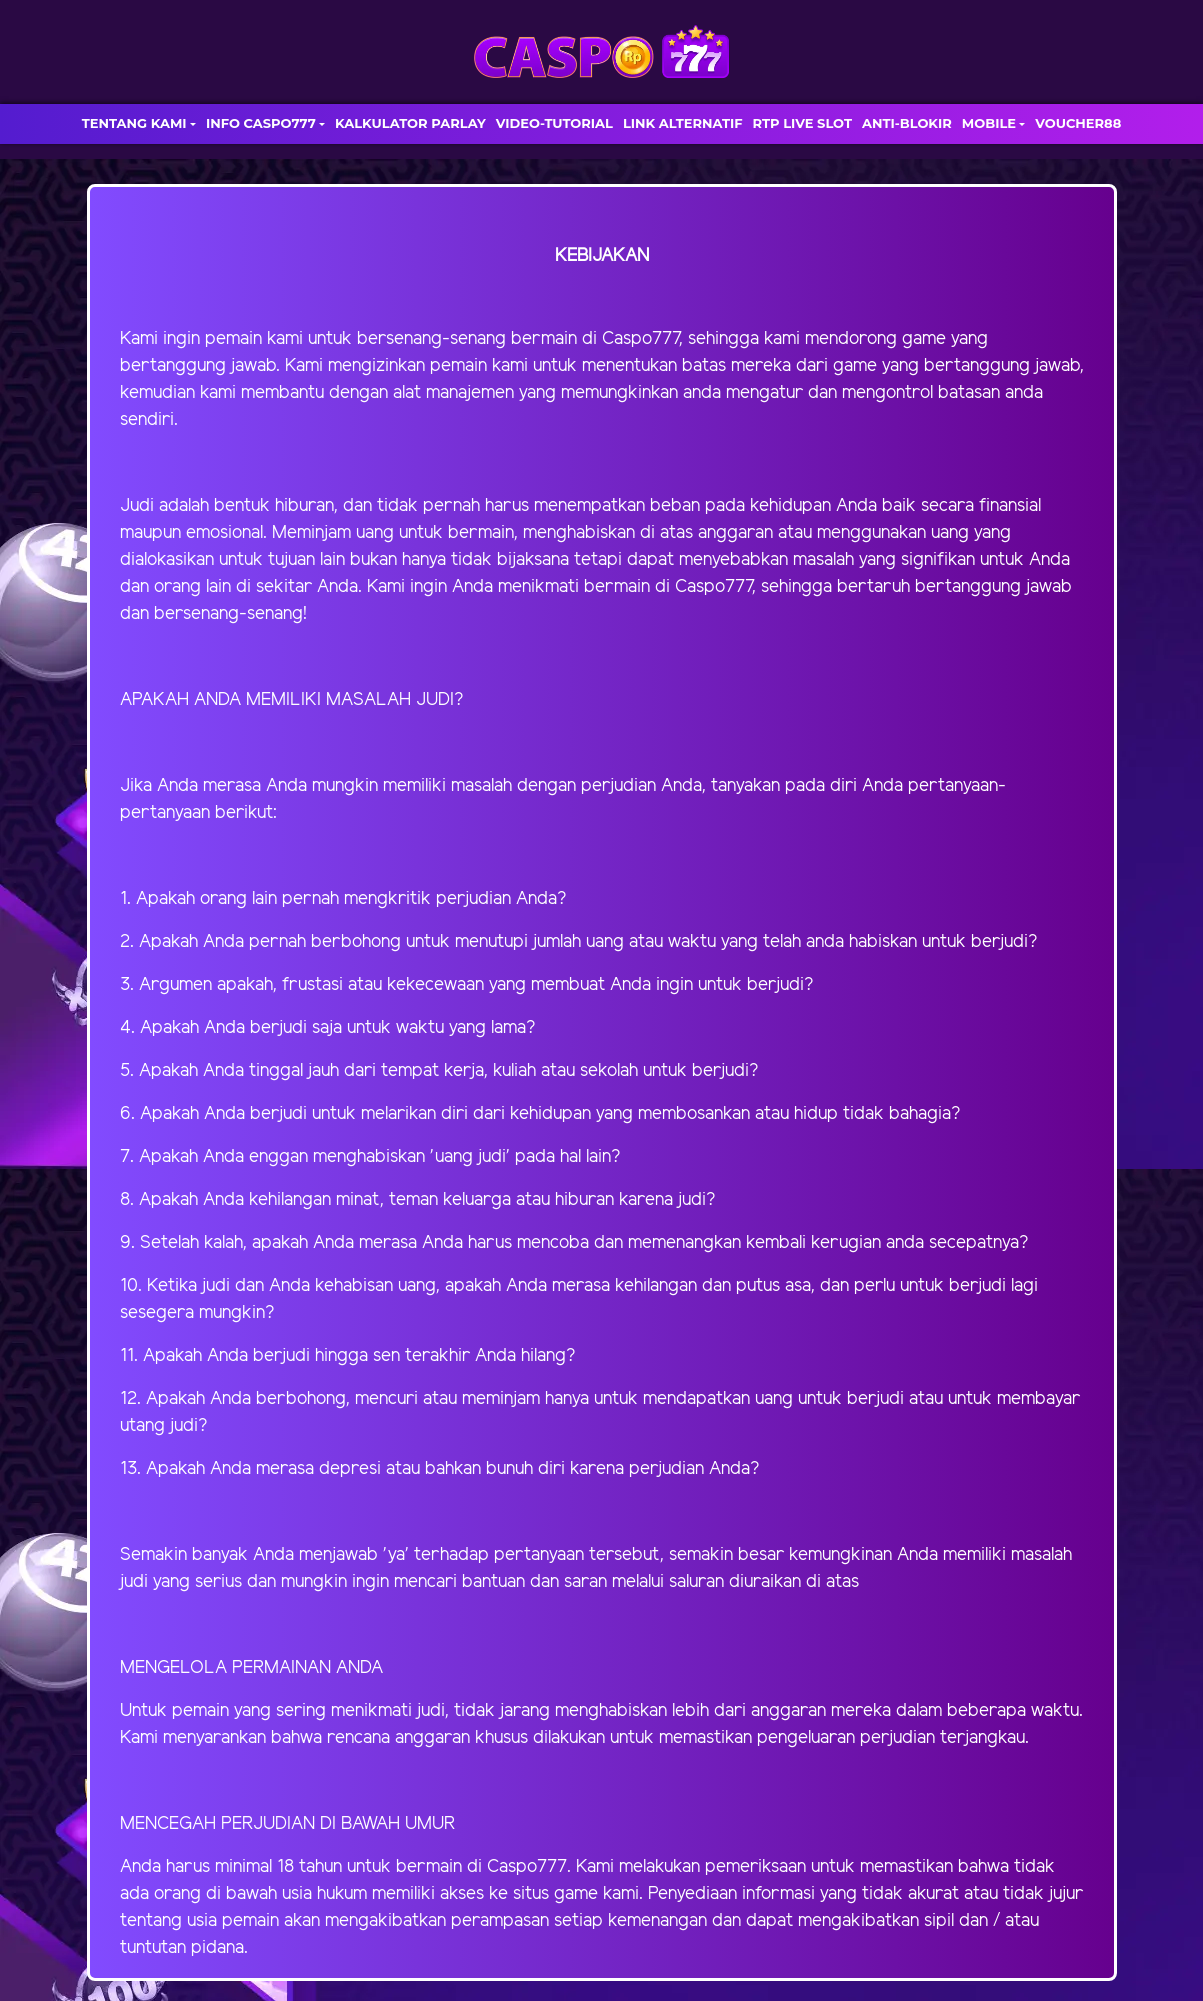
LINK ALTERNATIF (683, 123)
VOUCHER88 (1078, 123)
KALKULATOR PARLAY (410, 123)
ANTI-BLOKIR (907, 123)
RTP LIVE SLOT (802, 123)
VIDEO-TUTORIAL (554, 123)
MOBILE (989, 123)
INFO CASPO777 (261, 123)
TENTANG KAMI (134, 123)
